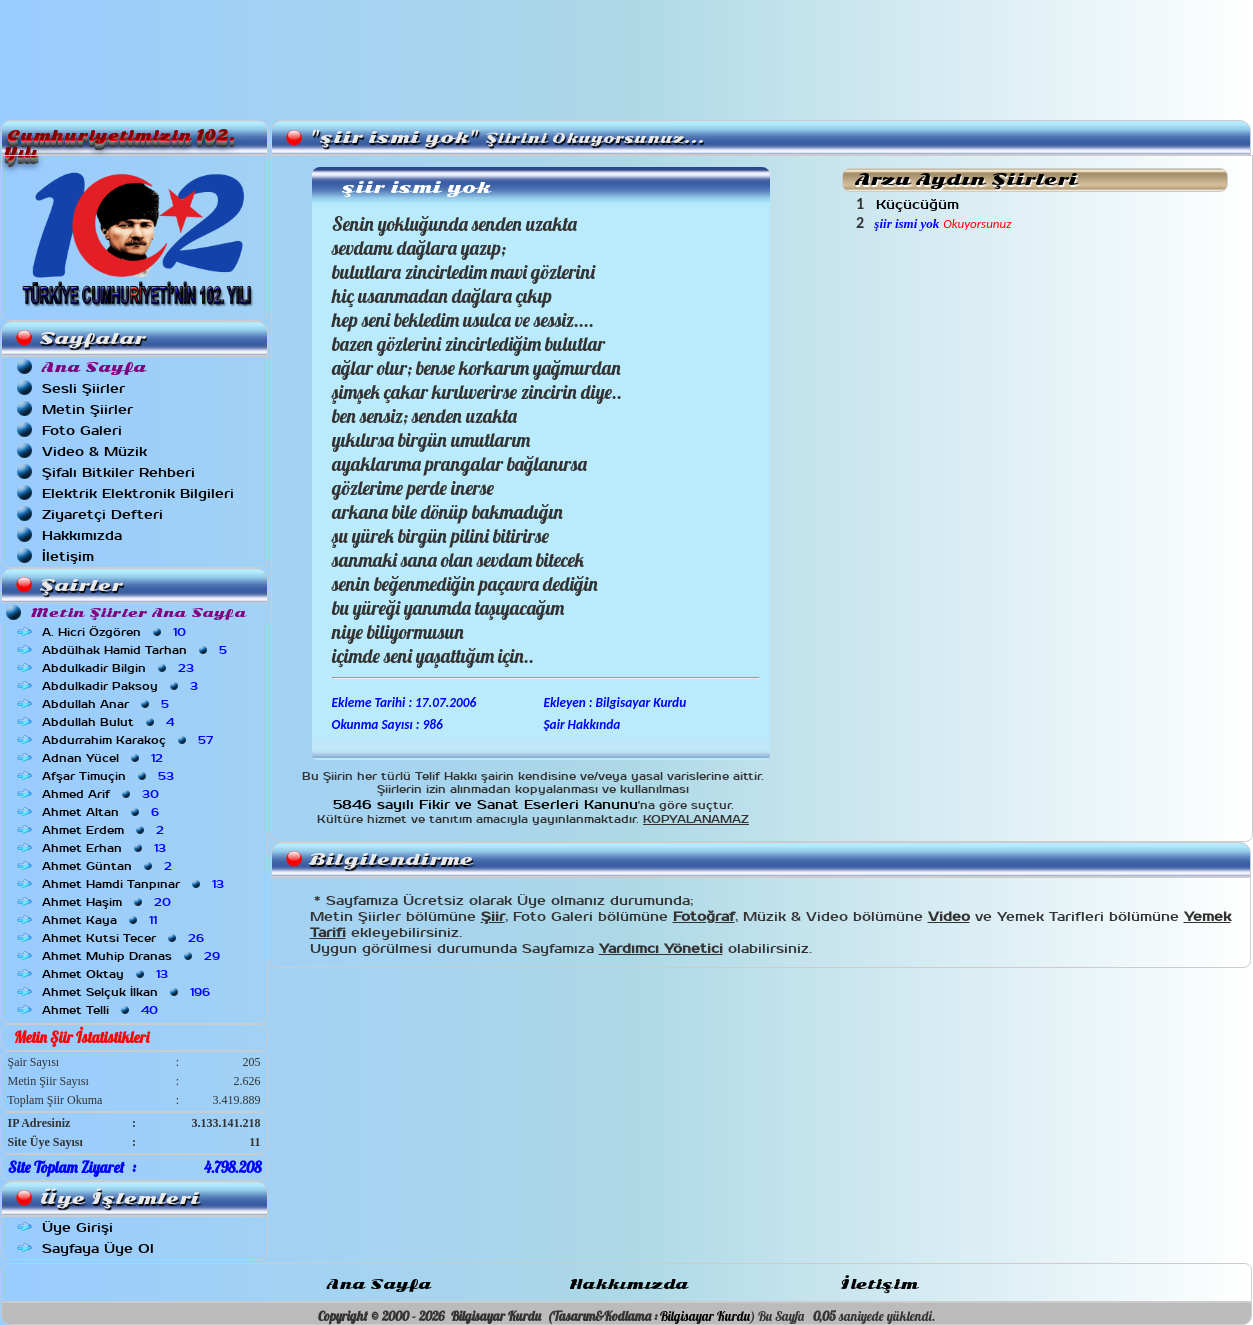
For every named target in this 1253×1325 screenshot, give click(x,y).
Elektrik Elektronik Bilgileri (138, 493)
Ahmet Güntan (109, 866)
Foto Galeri (82, 430)
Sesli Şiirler (83, 388)
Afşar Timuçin (110, 776)
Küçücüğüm (920, 204)
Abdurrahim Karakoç (129, 740)
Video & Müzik (94, 451)
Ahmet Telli (102, 1010)
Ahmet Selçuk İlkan (128, 992)
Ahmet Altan (102, 812)
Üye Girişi (77, 1227)
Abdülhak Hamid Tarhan (136, 650)
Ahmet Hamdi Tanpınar (135, 884)
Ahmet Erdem (105, 830)
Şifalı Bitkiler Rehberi (118, 472)
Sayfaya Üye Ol (98, 1248)
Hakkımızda (82, 535)
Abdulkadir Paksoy (122, 686)
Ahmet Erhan (106, 848)
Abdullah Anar (107, 704)
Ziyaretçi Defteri (102, 514)
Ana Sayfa (379, 1284)
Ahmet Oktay (107, 974)
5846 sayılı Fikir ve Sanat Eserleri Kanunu (485, 804)
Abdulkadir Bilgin (120, 668)
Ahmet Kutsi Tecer (125, 938)
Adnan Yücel (104, 758)
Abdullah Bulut (110, 722)
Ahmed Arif (102, 794)
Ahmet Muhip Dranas (133, 956)
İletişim (68, 556)
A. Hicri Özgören (116, 632)
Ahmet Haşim (108, 902)
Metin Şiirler (87, 409)
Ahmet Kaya (101, 920)
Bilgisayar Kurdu (705, 1316)
